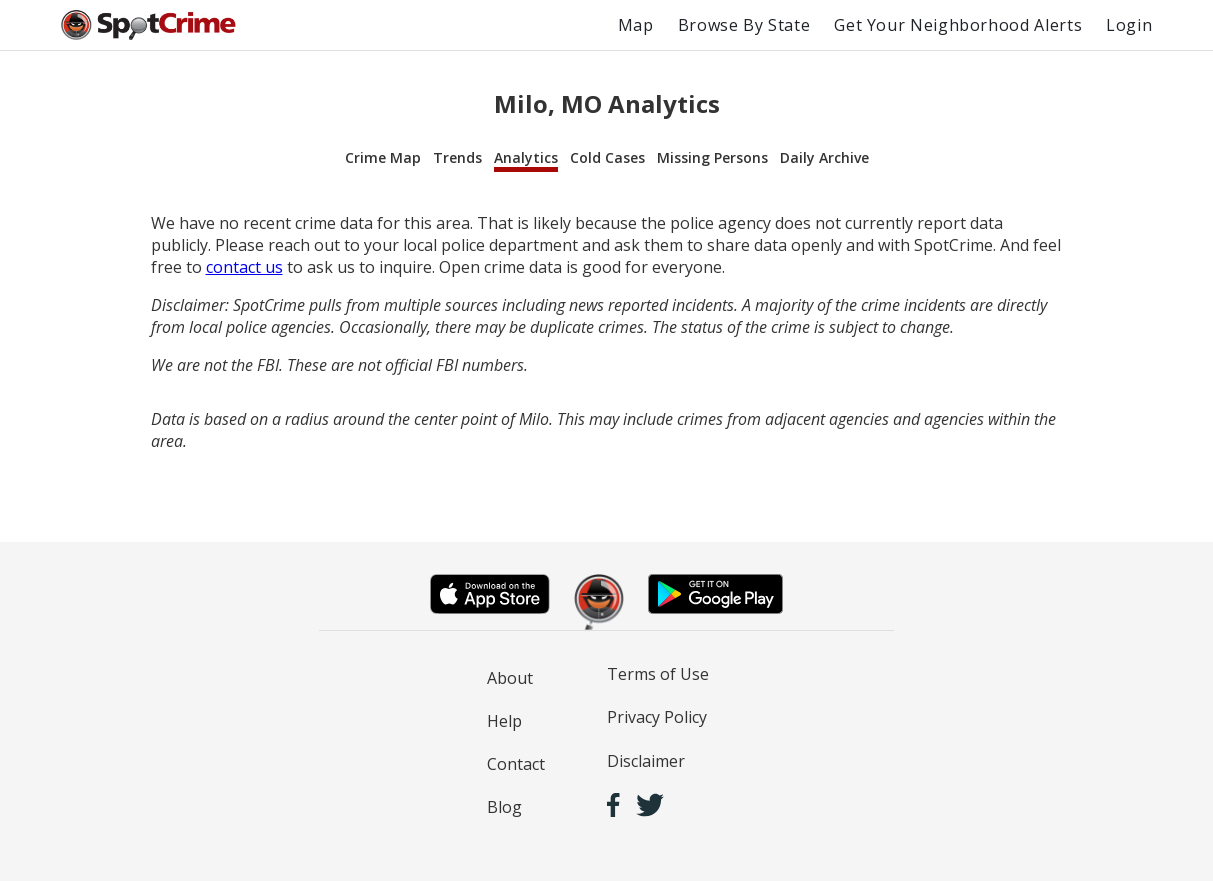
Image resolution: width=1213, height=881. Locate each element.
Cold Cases (607, 157)
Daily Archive (824, 157)
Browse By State (744, 25)
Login (1129, 25)
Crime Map (383, 157)
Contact (516, 764)
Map (636, 25)
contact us (244, 267)
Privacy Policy (657, 717)
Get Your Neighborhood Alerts (958, 25)
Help (504, 721)
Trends (457, 157)
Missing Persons (712, 157)
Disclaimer (646, 761)
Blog (504, 807)
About (510, 678)
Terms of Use (658, 674)
